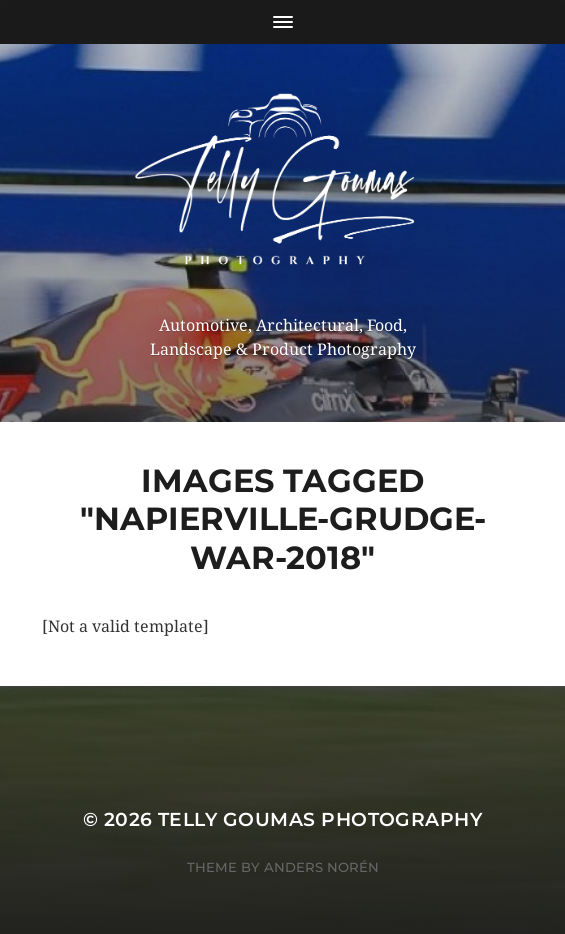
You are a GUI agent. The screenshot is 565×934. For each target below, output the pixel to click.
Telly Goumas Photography (320, 819)
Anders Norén (321, 867)
